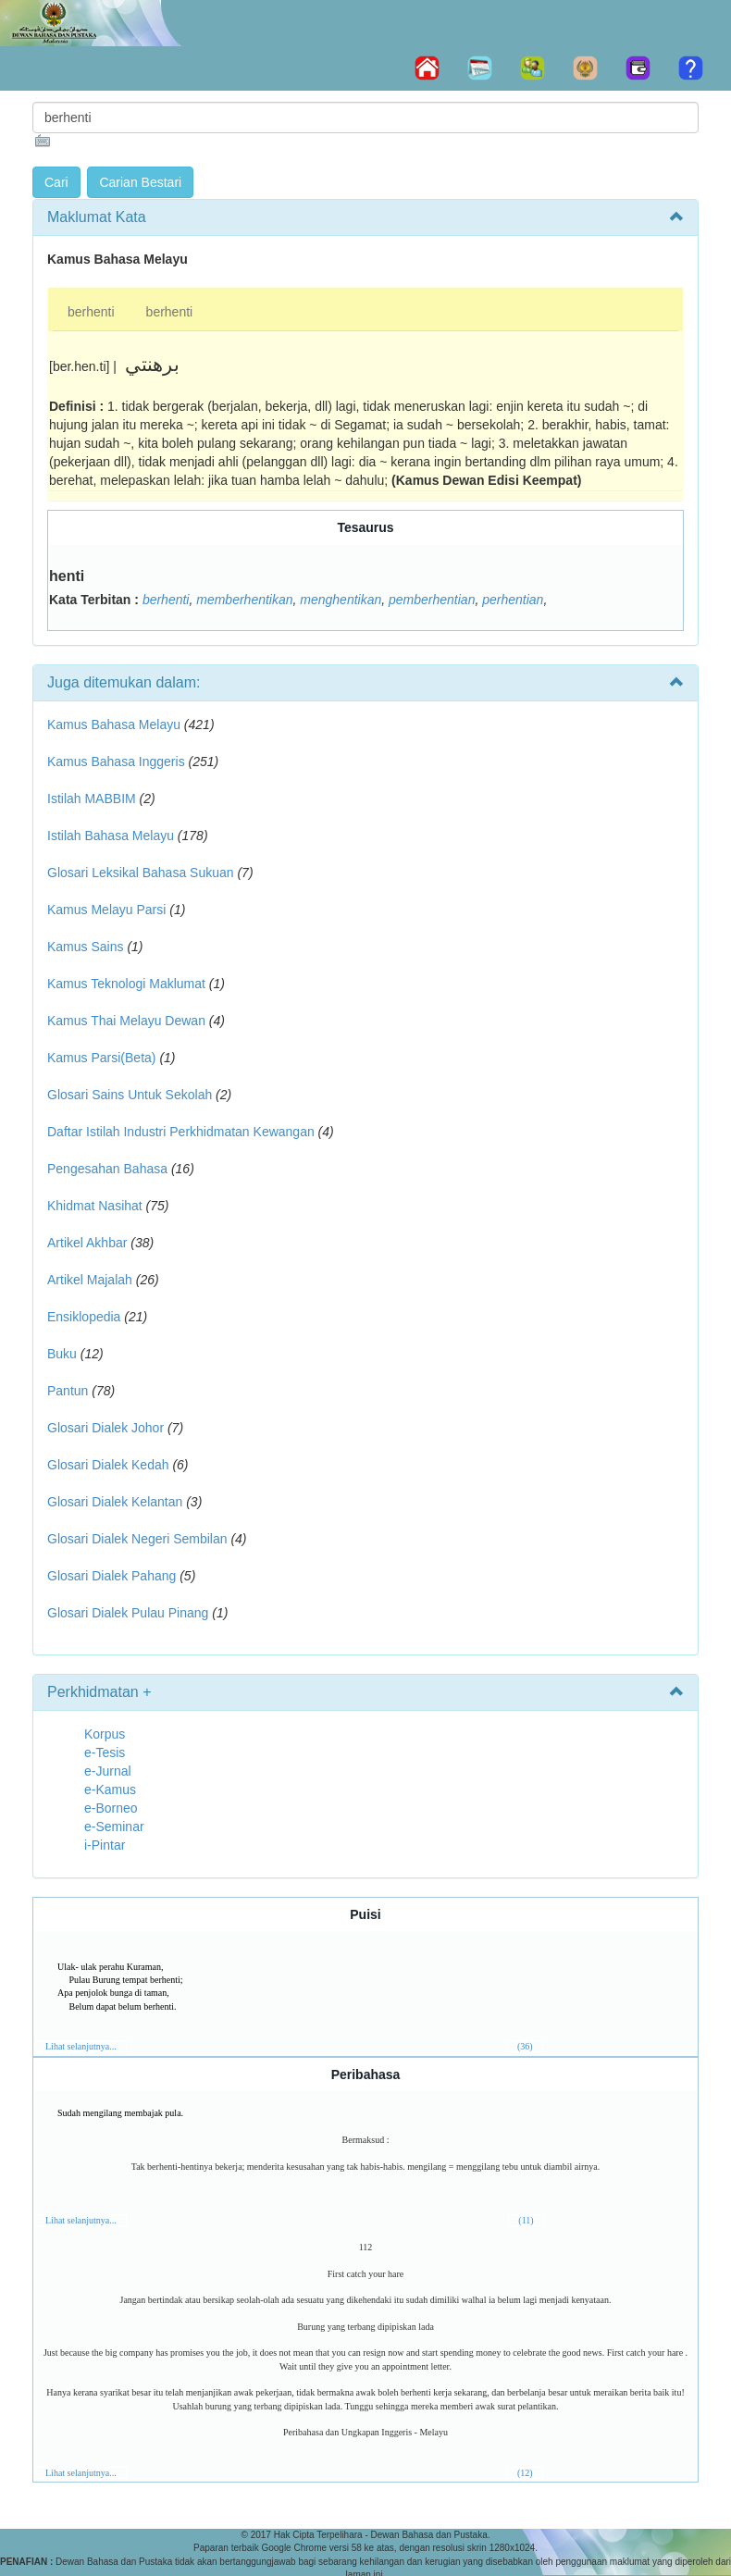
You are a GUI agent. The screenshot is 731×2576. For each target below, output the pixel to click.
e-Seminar (114, 1826)
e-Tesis (104, 1752)
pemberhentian (432, 599)
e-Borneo (111, 1808)
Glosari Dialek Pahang (111, 1575)
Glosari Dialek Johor (105, 1427)
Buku (62, 1353)
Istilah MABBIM (91, 798)
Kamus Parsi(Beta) (101, 1057)
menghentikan (340, 599)
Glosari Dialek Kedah (108, 1464)
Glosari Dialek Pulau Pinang (127, 1612)
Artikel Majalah (89, 1279)
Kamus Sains (85, 946)
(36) (525, 2046)
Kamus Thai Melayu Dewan (126, 1020)
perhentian (512, 599)
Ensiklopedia (83, 1316)
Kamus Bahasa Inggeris (116, 761)
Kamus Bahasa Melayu (115, 724)
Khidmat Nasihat (94, 1205)
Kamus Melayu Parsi (106, 909)
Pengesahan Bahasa (107, 1168)
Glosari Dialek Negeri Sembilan (137, 1538)
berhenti (91, 311)
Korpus (104, 1734)
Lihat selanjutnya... (81, 2046)
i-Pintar (104, 1845)
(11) (525, 2220)
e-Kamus (110, 1789)
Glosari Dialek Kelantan (114, 1501)
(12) (525, 2473)
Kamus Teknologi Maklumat (126, 983)
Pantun (67, 1390)
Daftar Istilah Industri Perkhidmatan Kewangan (181, 1131)
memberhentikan (244, 599)
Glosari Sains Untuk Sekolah (129, 1094)
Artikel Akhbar (87, 1242)
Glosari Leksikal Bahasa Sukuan (140, 872)
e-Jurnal (107, 1771)
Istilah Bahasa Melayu (110, 835)
